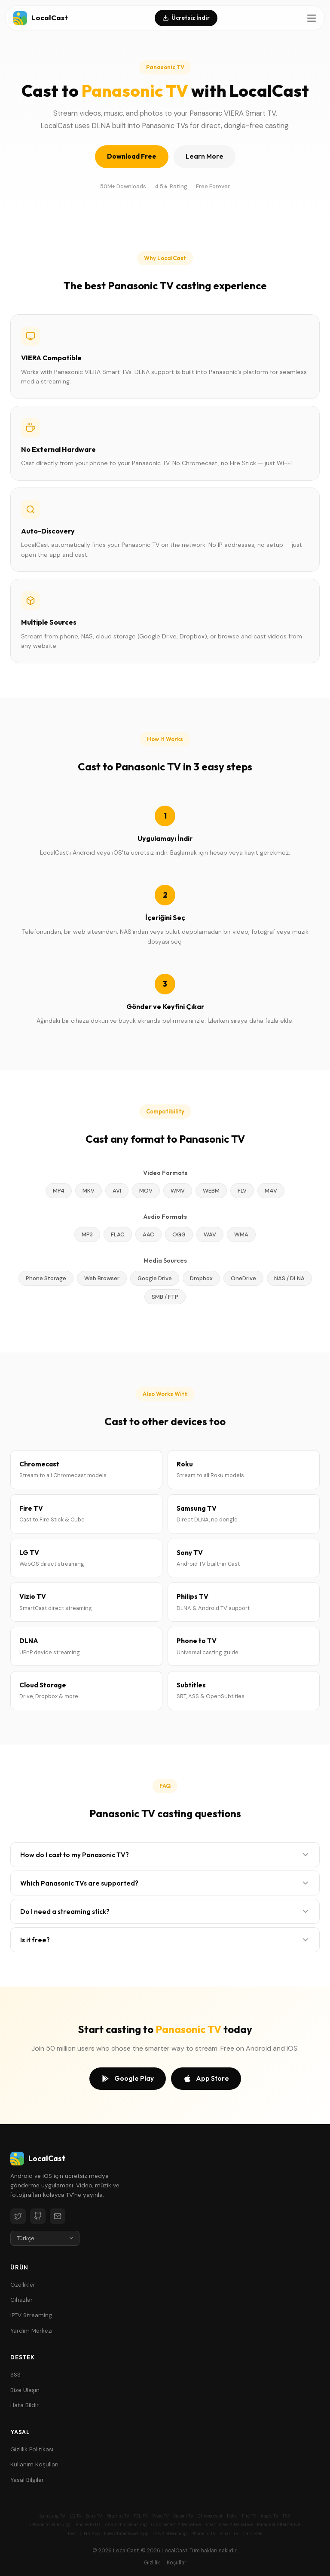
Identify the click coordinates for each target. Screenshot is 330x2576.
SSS (15, 2374)
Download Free (131, 156)
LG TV (76, 2516)
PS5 (286, 2516)
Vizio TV (160, 2516)
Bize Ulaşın (25, 2390)
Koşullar (176, 2562)
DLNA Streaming (170, 2533)
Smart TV (229, 2533)
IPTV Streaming (31, 2315)
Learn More (204, 156)
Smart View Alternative (229, 2524)
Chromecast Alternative (176, 2524)
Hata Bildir (24, 2405)
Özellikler (22, 2284)
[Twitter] (18, 2216)
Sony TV (94, 2516)
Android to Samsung (126, 2524)
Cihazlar (21, 2299)
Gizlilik (152, 2562)
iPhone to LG (87, 2524)
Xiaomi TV (183, 2516)
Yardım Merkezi (31, 2330)
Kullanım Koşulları (34, 2464)
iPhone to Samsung (50, 2524)
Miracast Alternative (278, 2524)
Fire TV (249, 2516)
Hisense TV (118, 2516)
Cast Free (252, 2533)
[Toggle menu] (311, 18)
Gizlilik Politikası (31, 2449)
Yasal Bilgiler (27, 2480)
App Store (206, 2078)
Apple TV (269, 2516)
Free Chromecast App (126, 2533)
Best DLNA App (84, 2533)
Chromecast (210, 2516)
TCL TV (141, 2516)
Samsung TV (52, 2516)
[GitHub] (38, 2216)
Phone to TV (203, 2533)
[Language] (44, 2238)
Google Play (127, 2078)
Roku (232, 2516)
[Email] (57, 2216)
